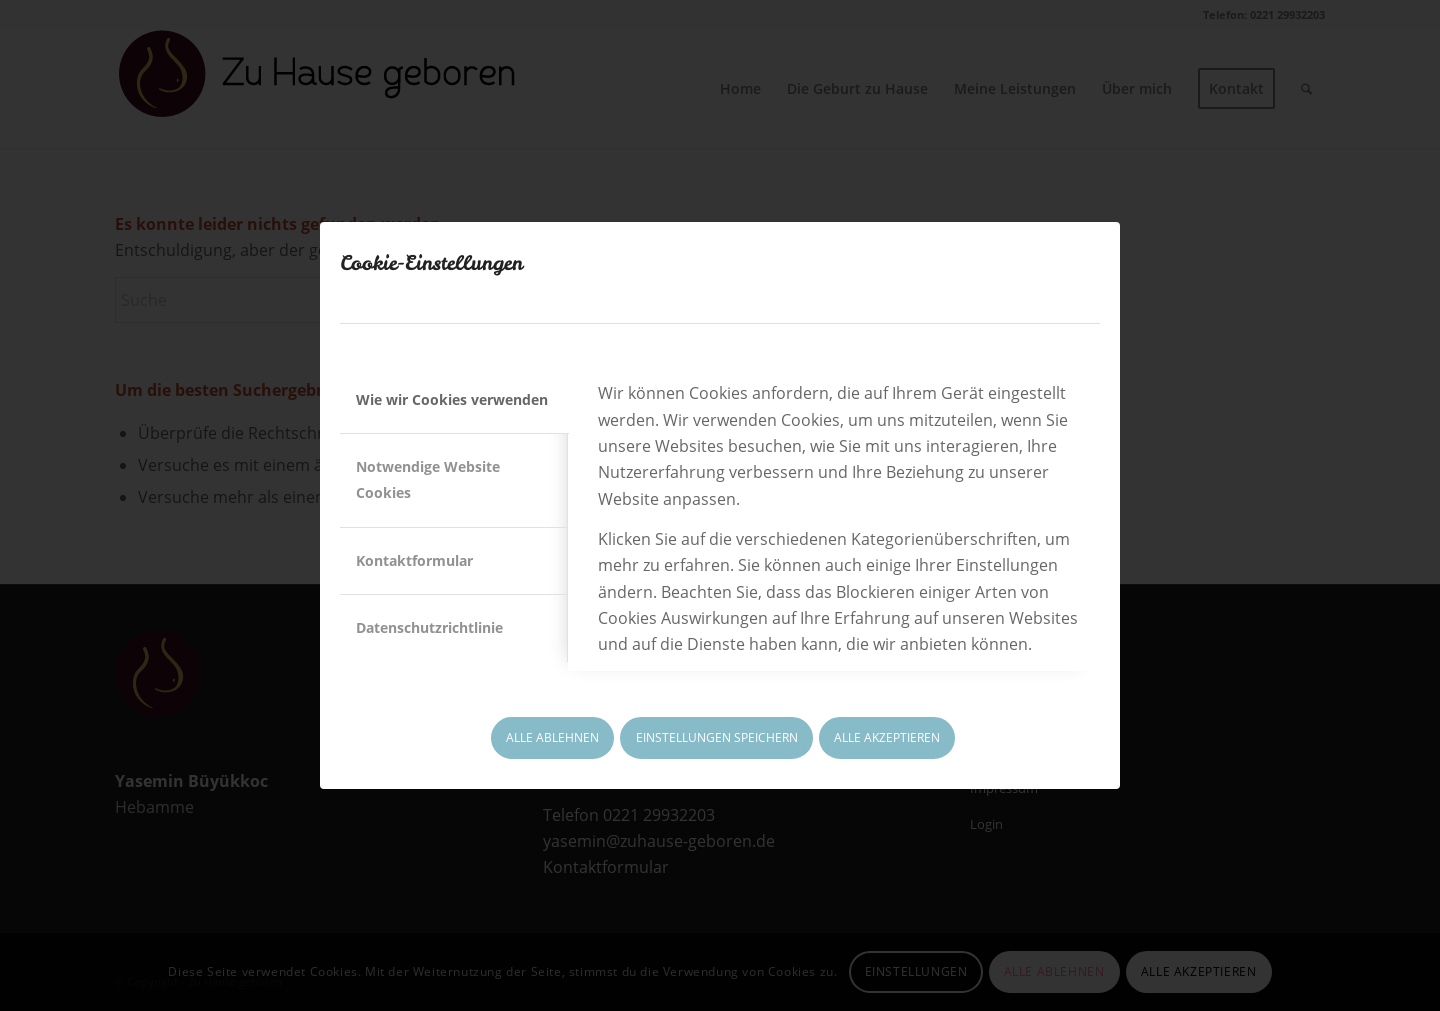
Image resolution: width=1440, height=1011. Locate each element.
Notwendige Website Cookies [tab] (428, 479)
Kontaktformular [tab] (414, 560)
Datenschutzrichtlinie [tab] (429, 627)
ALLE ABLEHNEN (552, 737)
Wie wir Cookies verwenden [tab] (452, 399)
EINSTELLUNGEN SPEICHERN (717, 737)
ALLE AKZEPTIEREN (887, 737)
